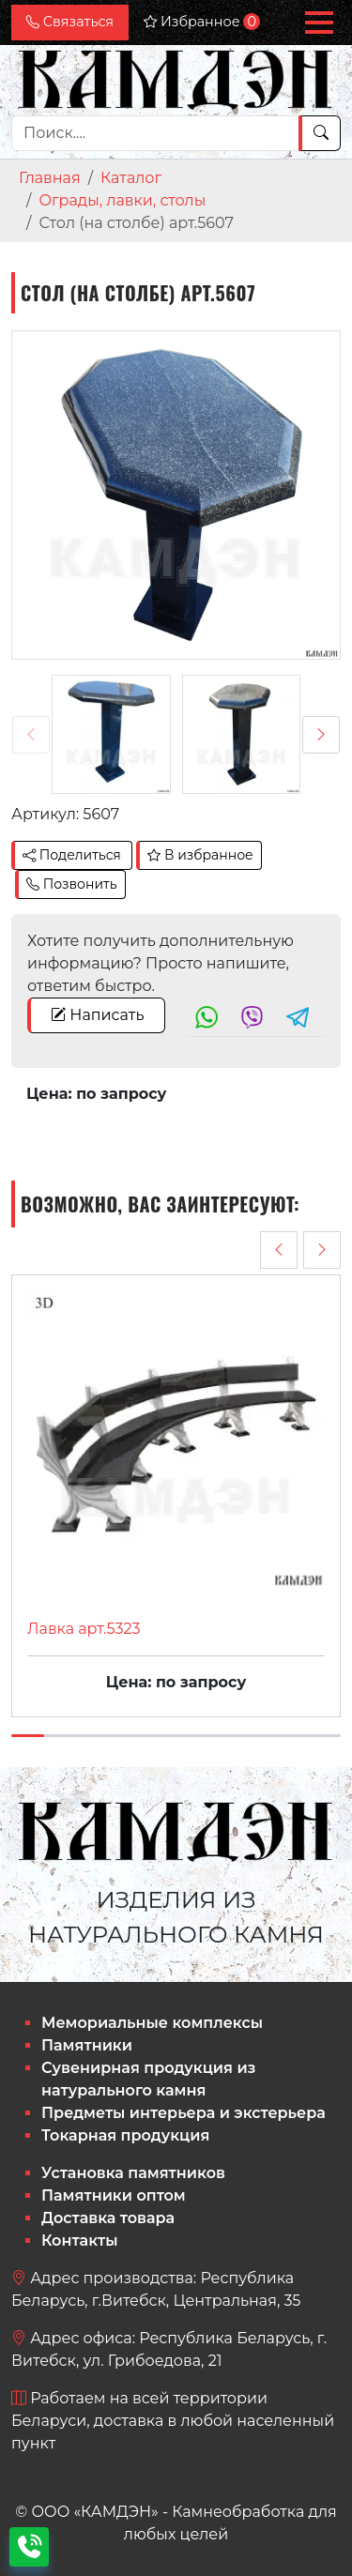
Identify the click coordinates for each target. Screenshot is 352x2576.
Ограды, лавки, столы (122, 200)
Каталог (130, 178)
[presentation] (31, 735)
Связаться (70, 21)
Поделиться (72, 854)
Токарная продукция (125, 2135)
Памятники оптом (113, 2195)
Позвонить (71, 884)
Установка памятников (133, 2173)
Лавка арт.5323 (84, 1629)
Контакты (79, 2240)
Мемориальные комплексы (152, 2023)
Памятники (86, 2045)
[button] (319, 22)
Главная (50, 178)
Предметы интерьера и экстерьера (183, 2113)
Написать (97, 1015)
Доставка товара (108, 2218)
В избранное (200, 854)
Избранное (202, 21)
